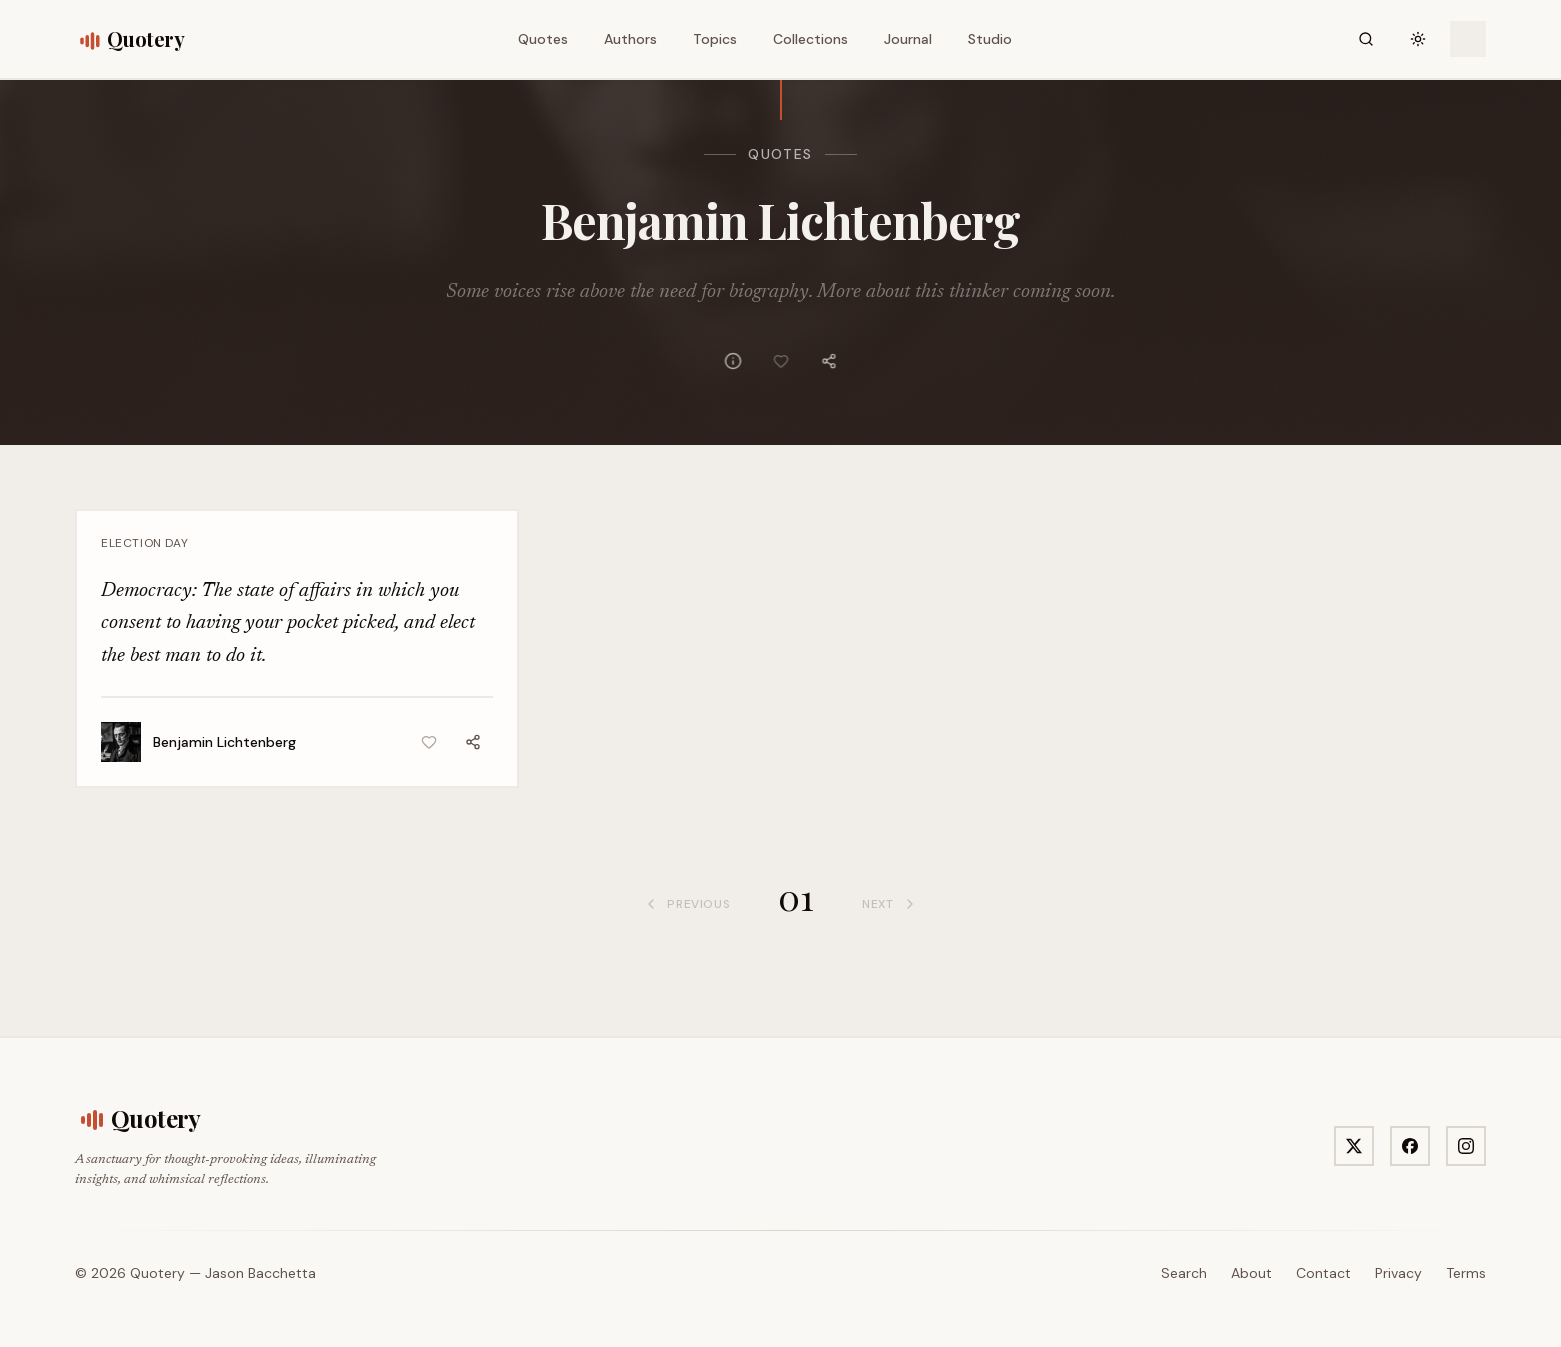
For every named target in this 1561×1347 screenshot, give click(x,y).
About (1251, 1273)
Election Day (144, 543)
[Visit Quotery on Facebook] (1410, 1146)
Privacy (1398, 1273)
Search (1184, 1273)
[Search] (1366, 39)
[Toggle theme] (1418, 39)
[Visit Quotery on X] (1354, 1146)
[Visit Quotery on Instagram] (1466, 1146)
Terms (1466, 1273)
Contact (1323, 1273)
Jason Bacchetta (260, 1273)
